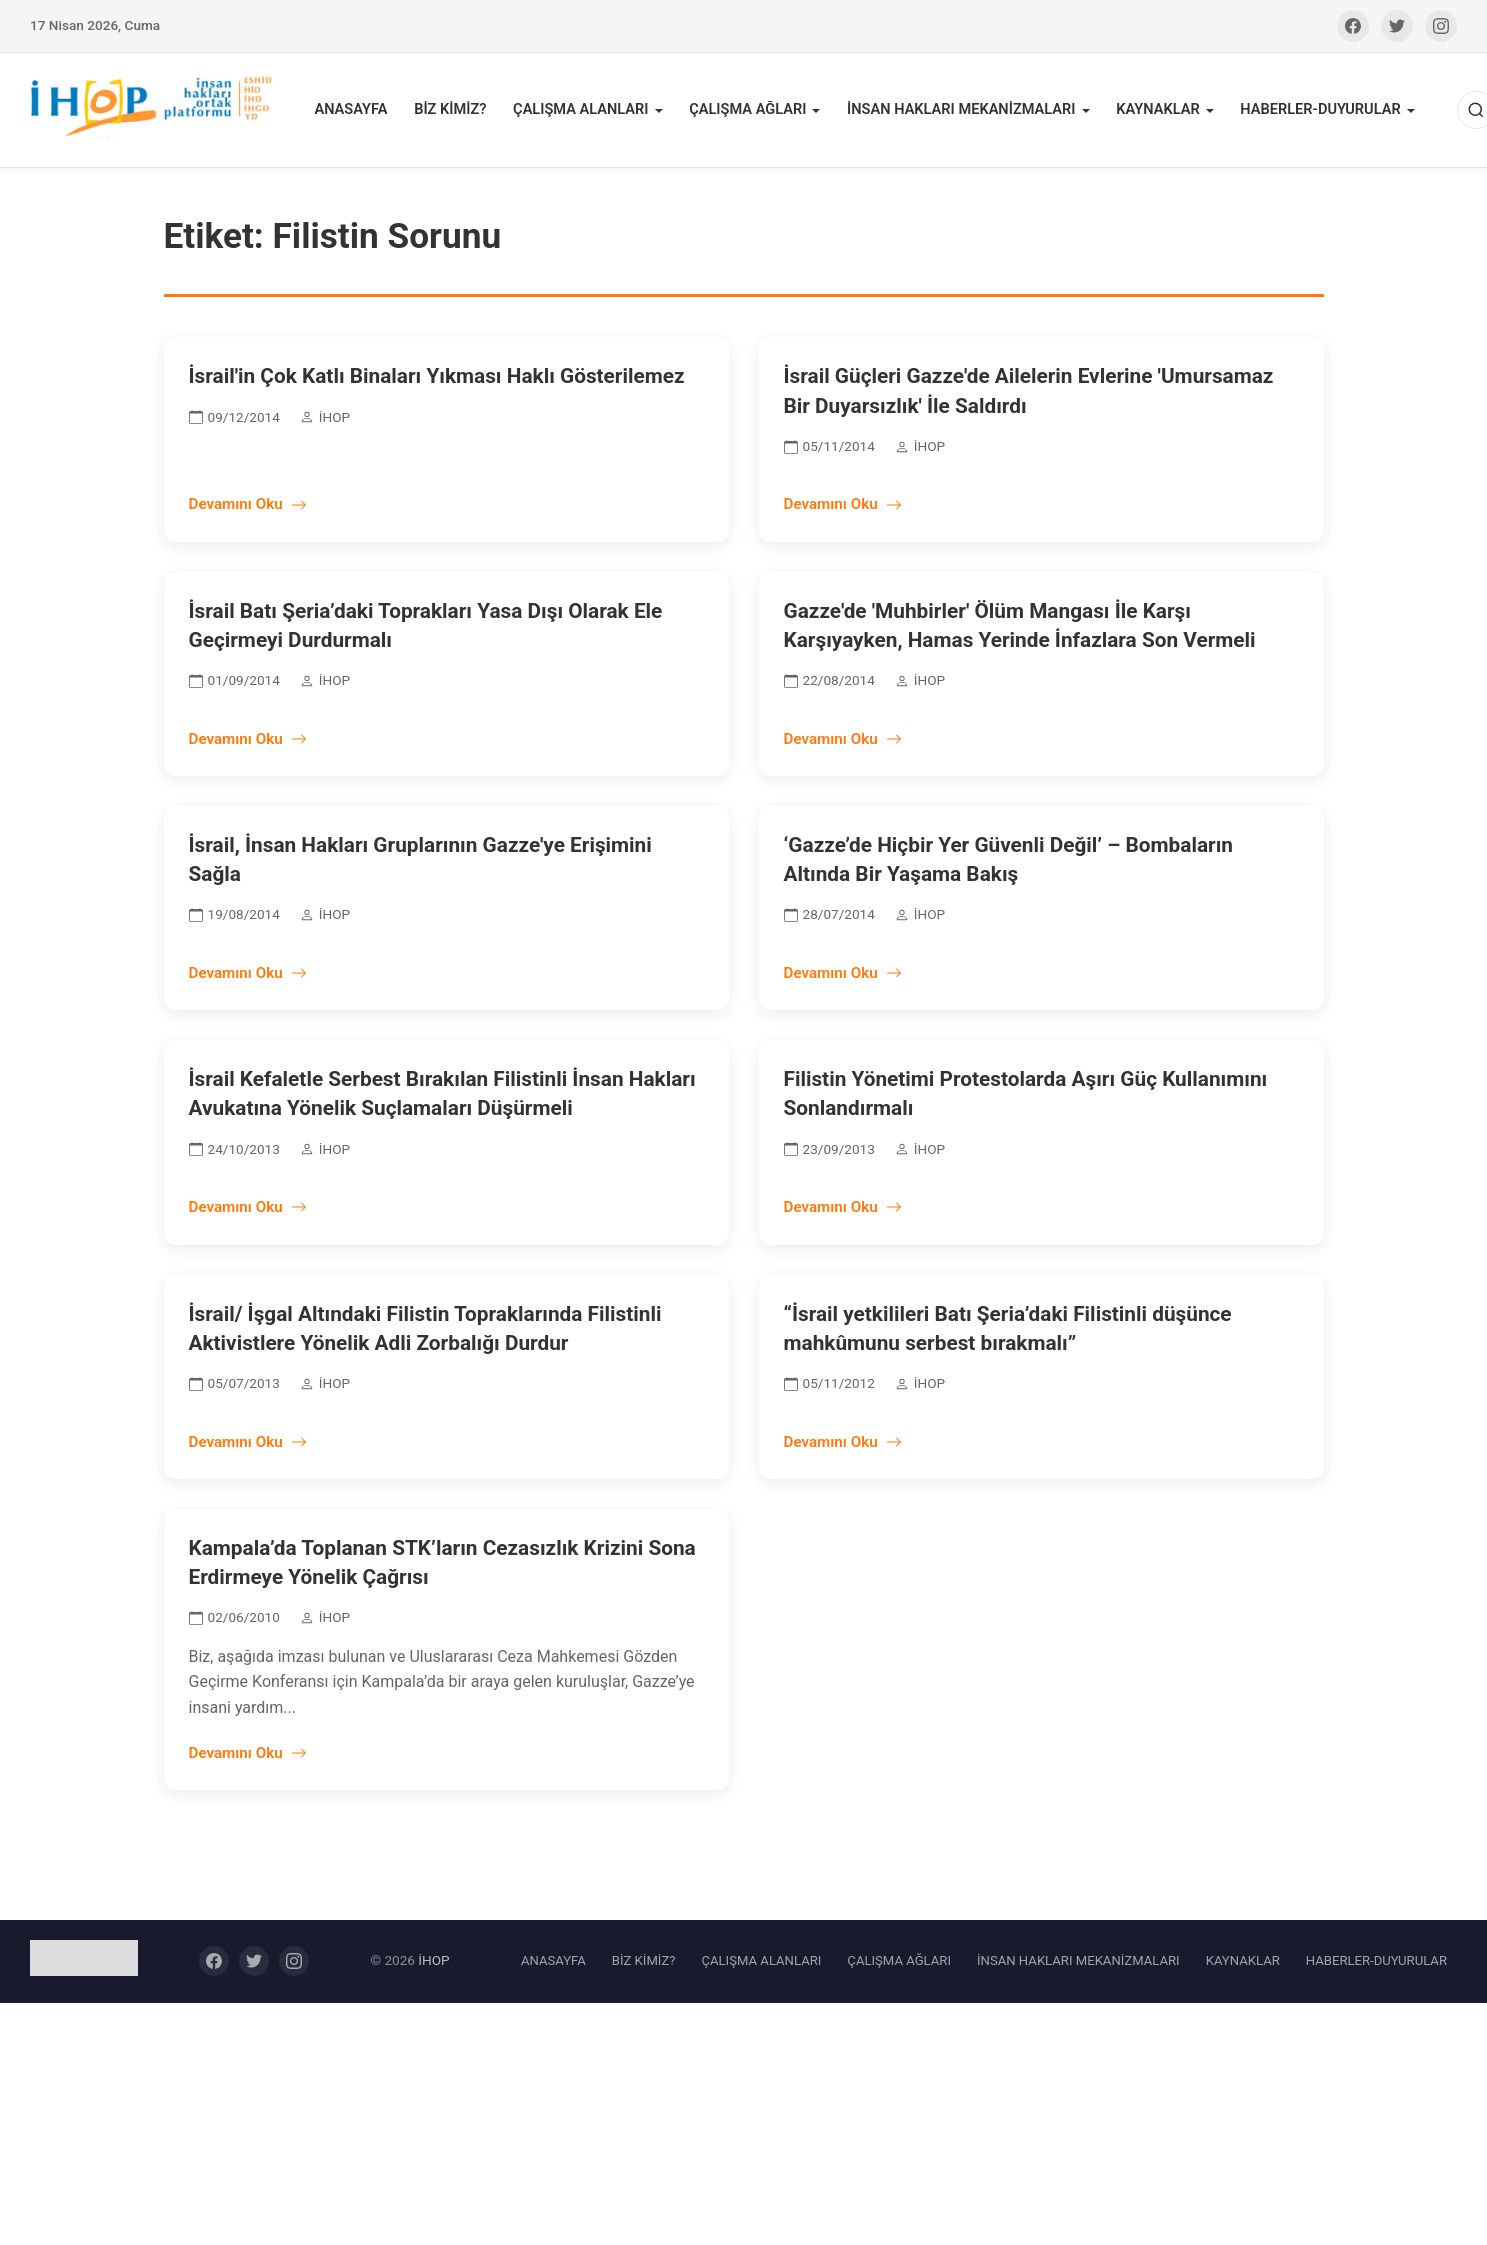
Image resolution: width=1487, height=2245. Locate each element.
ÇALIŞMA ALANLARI (584, 111)
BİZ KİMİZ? (455, 111)
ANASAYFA (358, 111)
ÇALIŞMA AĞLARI (749, 111)
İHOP (433, 1964)
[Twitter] (1397, 26)
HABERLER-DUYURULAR (1314, 111)
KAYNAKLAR (1153, 111)
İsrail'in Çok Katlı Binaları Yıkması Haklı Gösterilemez (437, 380)
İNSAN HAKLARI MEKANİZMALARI (959, 111)
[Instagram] (1441, 26)
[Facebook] (1353, 26)
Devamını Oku (248, 508)
